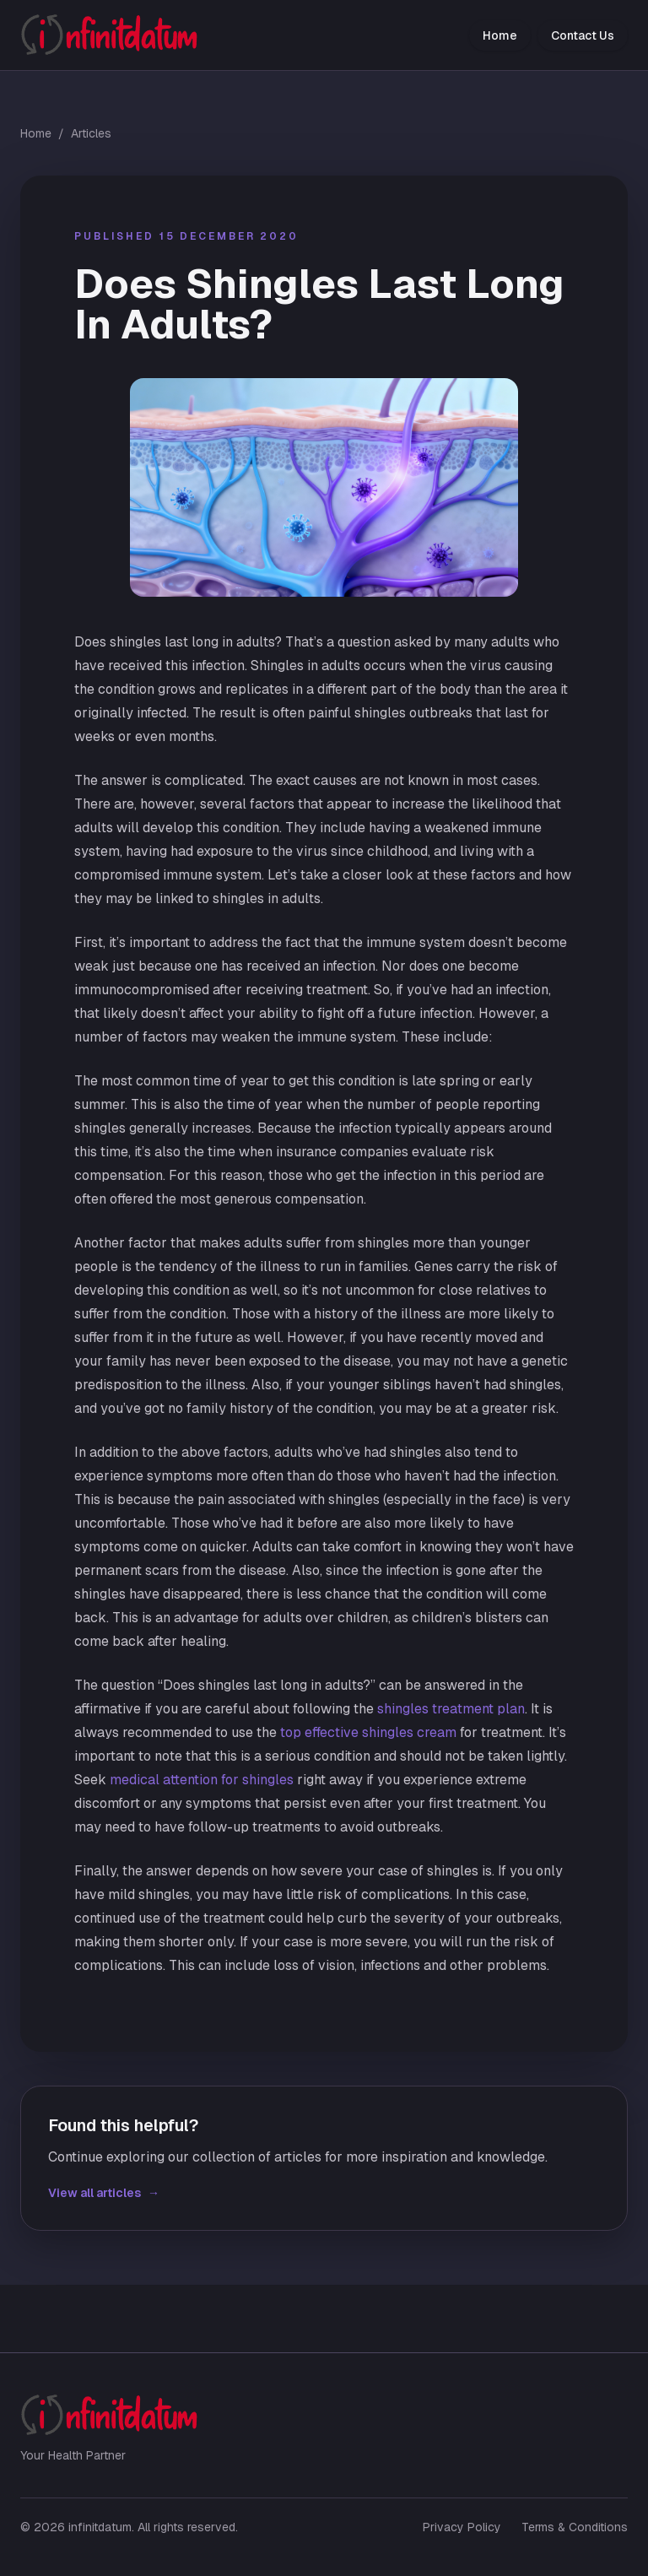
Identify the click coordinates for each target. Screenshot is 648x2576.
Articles (91, 133)
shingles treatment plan (451, 1709)
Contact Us (582, 35)
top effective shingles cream (368, 1732)
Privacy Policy (462, 2527)
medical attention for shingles (202, 1780)
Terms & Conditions (574, 2527)
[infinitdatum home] (109, 35)
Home (500, 35)
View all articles (103, 2192)
